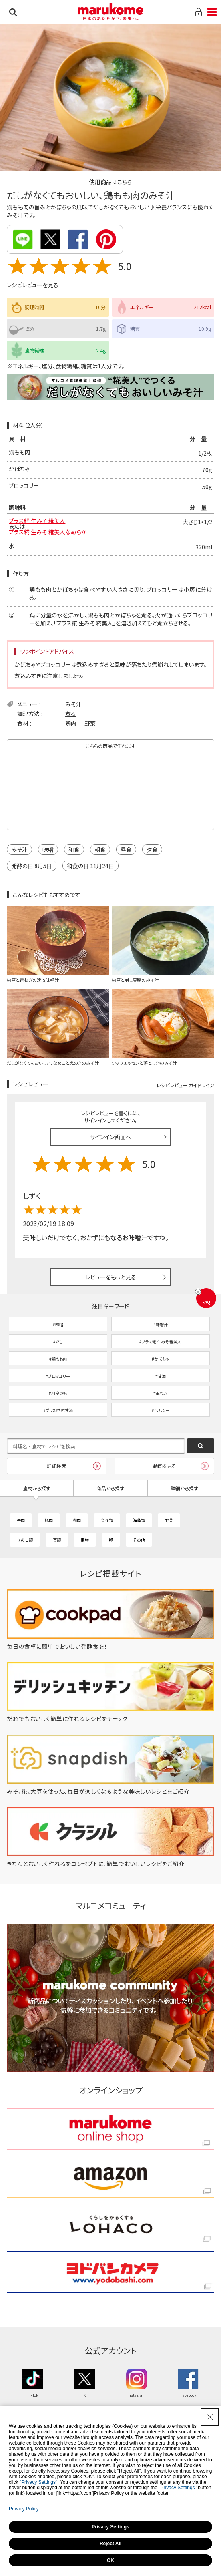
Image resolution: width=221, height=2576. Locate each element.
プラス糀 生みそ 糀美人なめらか (48, 532)
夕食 (152, 849)
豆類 (57, 1540)
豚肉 (49, 1520)
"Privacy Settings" (39, 2482)
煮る (70, 714)
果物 (85, 1540)
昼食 (126, 849)
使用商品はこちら (110, 182)
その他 (139, 1540)
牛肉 (21, 1520)
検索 (13, 12)
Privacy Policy (24, 2509)
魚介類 (107, 1520)
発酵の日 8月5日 (31, 866)
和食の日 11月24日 (90, 866)
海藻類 (139, 1520)
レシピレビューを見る (32, 285)
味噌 (48, 849)
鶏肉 (70, 723)
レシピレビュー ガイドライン (185, 1085)
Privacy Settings (110, 2527)
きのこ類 (25, 1540)
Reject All (110, 2543)
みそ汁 (73, 704)
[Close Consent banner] (210, 2417)
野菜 (90, 723)
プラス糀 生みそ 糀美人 (37, 521)
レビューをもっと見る (110, 1277)
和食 (74, 849)
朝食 (100, 849)
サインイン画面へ (110, 1137)
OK (110, 2560)
